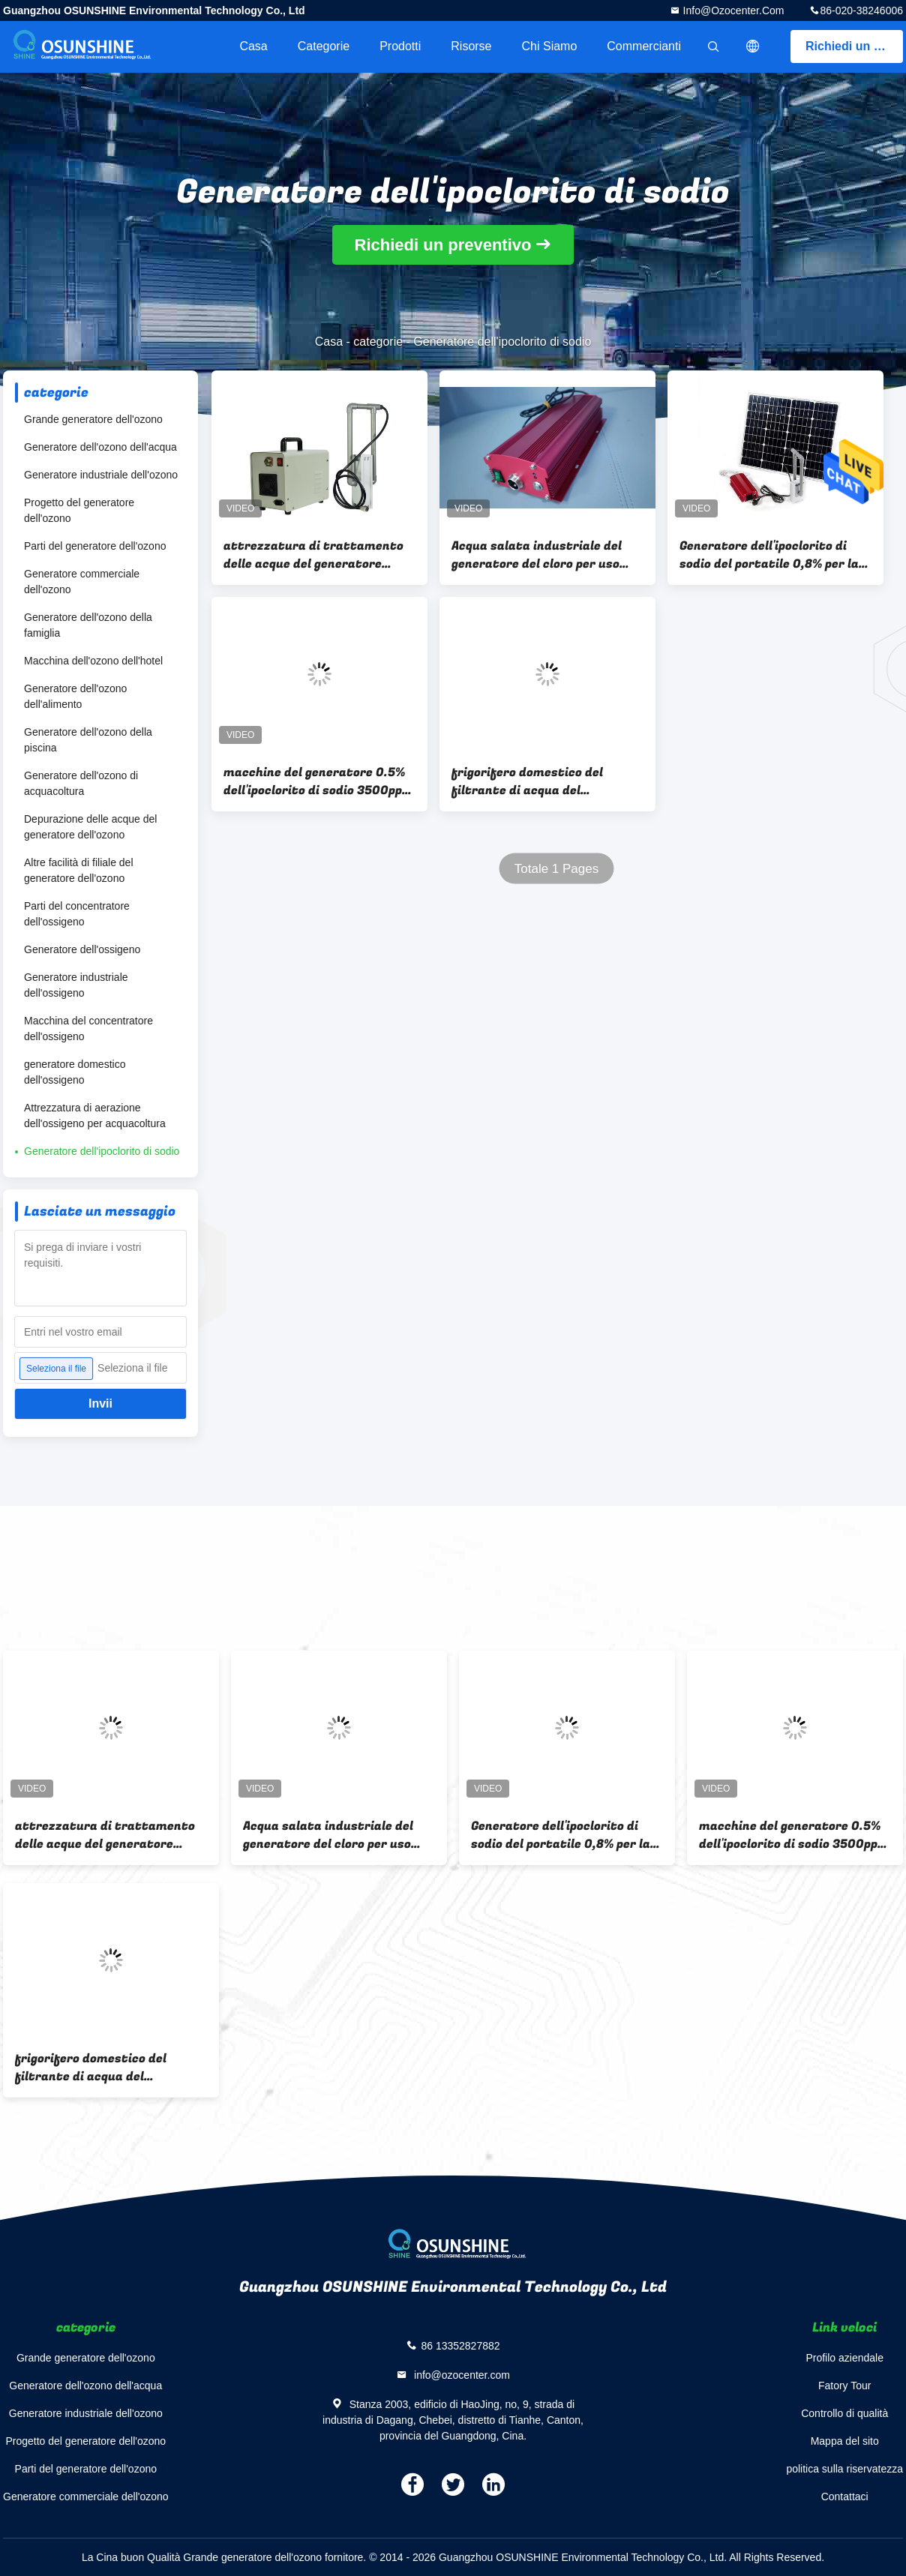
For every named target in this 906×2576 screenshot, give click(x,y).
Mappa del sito (845, 2441)
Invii (100, 1403)
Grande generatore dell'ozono (93, 419)
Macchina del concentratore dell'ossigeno (88, 1028)
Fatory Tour (845, 2386)
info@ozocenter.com (732, 10)
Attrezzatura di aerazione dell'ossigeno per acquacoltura (95, 1115)
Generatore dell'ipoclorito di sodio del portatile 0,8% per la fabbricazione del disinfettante (775, 555)
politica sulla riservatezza (844, 2469)
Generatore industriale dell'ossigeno (76, 985)
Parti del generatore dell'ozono (95, 546)
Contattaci (844, 2497)
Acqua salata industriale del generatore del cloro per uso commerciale (537, 555)
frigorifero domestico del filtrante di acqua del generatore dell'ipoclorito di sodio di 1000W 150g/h (535, 781)
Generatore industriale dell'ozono (101, 475)
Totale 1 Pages (556, 869)
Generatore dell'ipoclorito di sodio (101, 1151)
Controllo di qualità (844, 2413)
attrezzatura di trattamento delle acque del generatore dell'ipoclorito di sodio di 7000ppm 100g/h (314, 555)
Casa (253, 46)
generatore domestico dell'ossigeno (74, 1072)
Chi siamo (550, 46)
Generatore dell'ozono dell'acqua (100, 447)
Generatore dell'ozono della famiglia (88, 625)
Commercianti (644, 46)
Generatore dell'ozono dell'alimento (75, 696)
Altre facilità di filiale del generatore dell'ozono (79, 870)
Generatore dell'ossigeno (82, 949)
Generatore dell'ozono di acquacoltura (81, 783)
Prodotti (400, 46)
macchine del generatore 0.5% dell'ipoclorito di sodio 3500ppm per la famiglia (318, 781)
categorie (324, 46)
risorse (471, 46)
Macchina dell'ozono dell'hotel (93, 661)
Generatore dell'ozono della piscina (88, 740)
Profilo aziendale (845, 2358)
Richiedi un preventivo (854, 46)
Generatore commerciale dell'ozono (82, 581)
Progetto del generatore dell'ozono (79, 510)
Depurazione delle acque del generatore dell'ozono (90, 827)
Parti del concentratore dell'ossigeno (77, 914)
